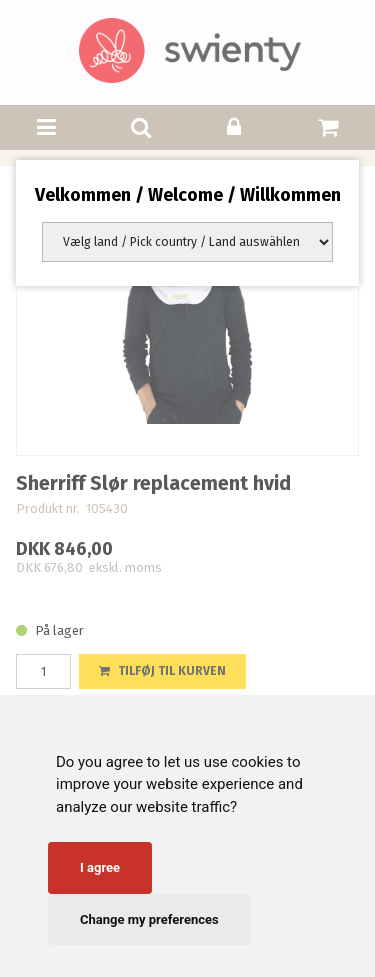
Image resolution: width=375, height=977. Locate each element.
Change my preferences (149, 919)
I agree (100, 867)
